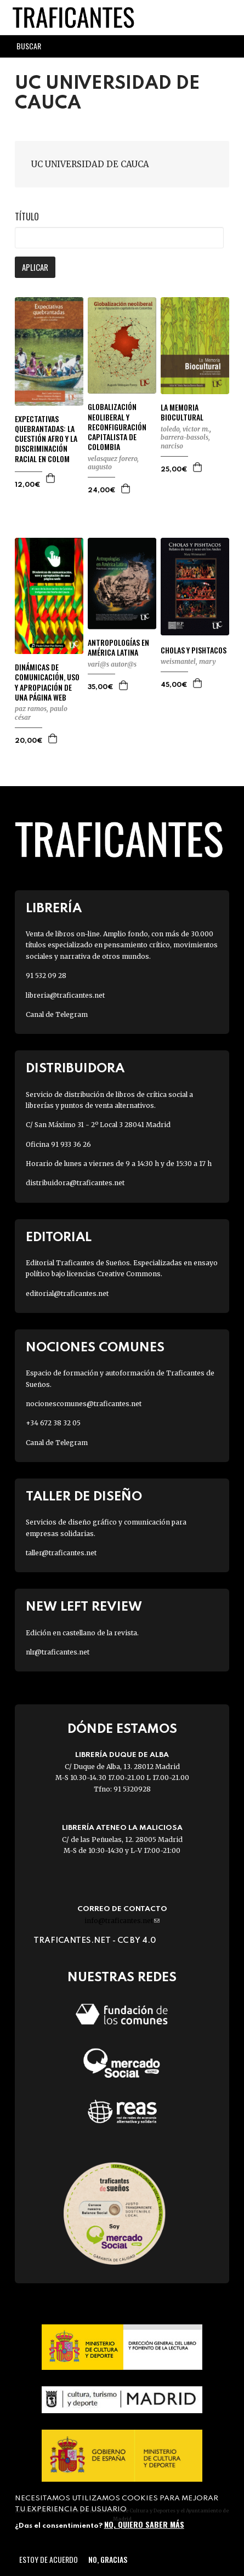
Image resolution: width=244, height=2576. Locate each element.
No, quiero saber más (144, 2524)
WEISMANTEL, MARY (188, 661)
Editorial (59, 1237)
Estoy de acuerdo (48, 2559)
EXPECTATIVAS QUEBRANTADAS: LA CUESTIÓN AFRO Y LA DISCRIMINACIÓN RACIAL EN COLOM (46, 439)
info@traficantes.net (122, 1921)
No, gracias (107, 2559)
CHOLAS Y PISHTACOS (193, 650)
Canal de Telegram (57, 1014)
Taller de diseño (84, 1497)
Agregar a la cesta (51, 478)
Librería (54, 908)
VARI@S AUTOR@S (112, 664)
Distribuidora (75, 1068)
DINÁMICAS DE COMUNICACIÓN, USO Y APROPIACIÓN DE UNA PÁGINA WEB (47, 682)
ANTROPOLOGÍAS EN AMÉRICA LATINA (118, 647)
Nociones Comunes (95, 1347)
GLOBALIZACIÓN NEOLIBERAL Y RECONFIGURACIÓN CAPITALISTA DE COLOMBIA (117, 427)
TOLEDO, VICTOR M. (185, 429)
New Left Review (84, 1607)
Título (27, 216)
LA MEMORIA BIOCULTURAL (182, 412)
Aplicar (35, 267)
